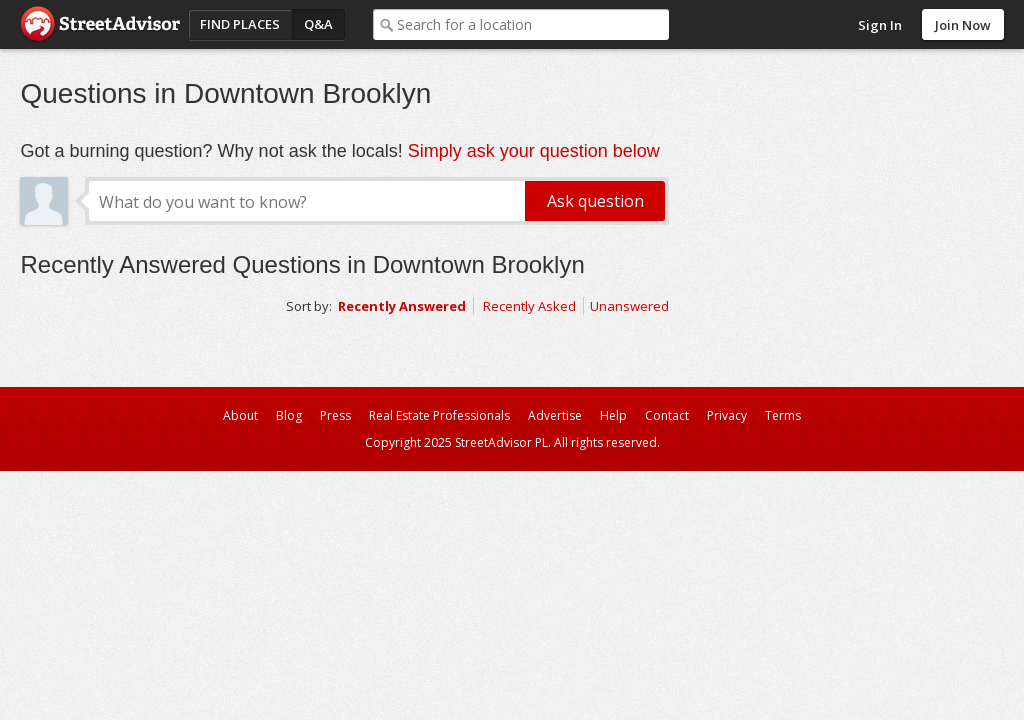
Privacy (727, 415)
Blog (289, 415)
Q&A (318, 24)
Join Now (963, 25)
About (240, 415)
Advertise (555, 415)
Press (335, 415)
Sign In (880, 25)
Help (613, 415)
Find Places (240, 24)
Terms (783, 415)
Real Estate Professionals (439, 415)
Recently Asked (529, 306)
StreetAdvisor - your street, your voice (100, 24)
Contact (667, 415)
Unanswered (629, 306)
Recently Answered (402, 306)
